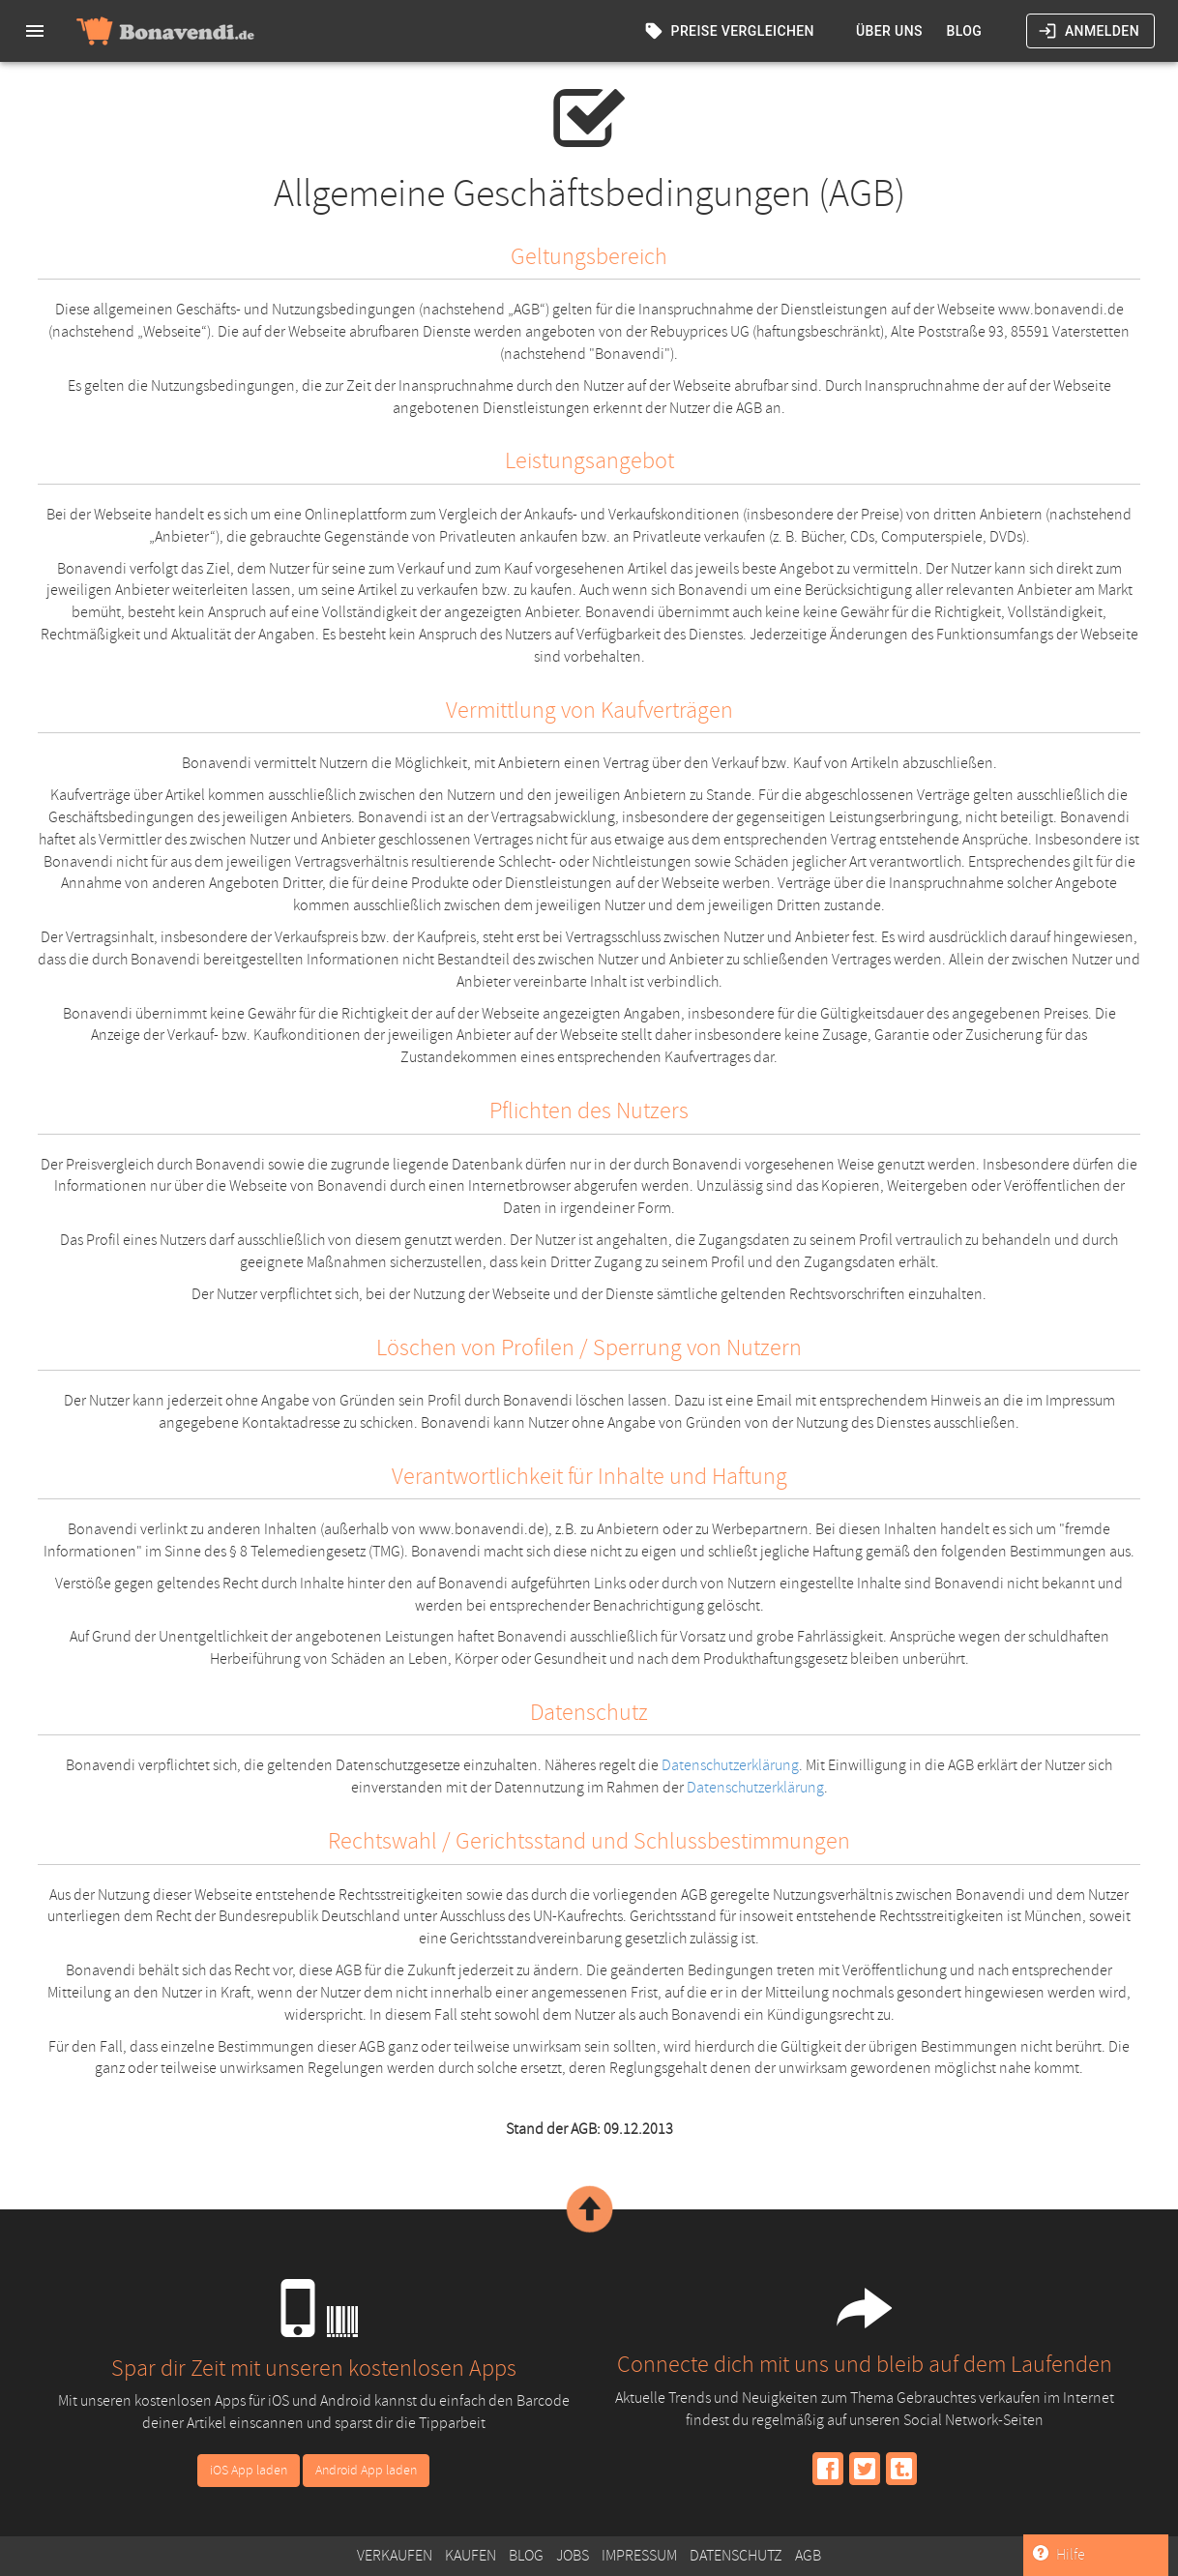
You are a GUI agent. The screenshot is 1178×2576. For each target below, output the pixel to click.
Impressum (639, 2555)
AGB (808, 2555)
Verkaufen (394, 2555)
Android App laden (366, 2470)
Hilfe (1059, 2554)
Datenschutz (736, 2555)
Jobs (572, 2555)
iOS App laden (248, 2470)
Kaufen (470, 2555)
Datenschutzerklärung (730, 1765)
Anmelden (1090, 31)
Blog (964, 31)
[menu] (35, 31)
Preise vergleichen (731, 31)
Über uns (889, 31)
